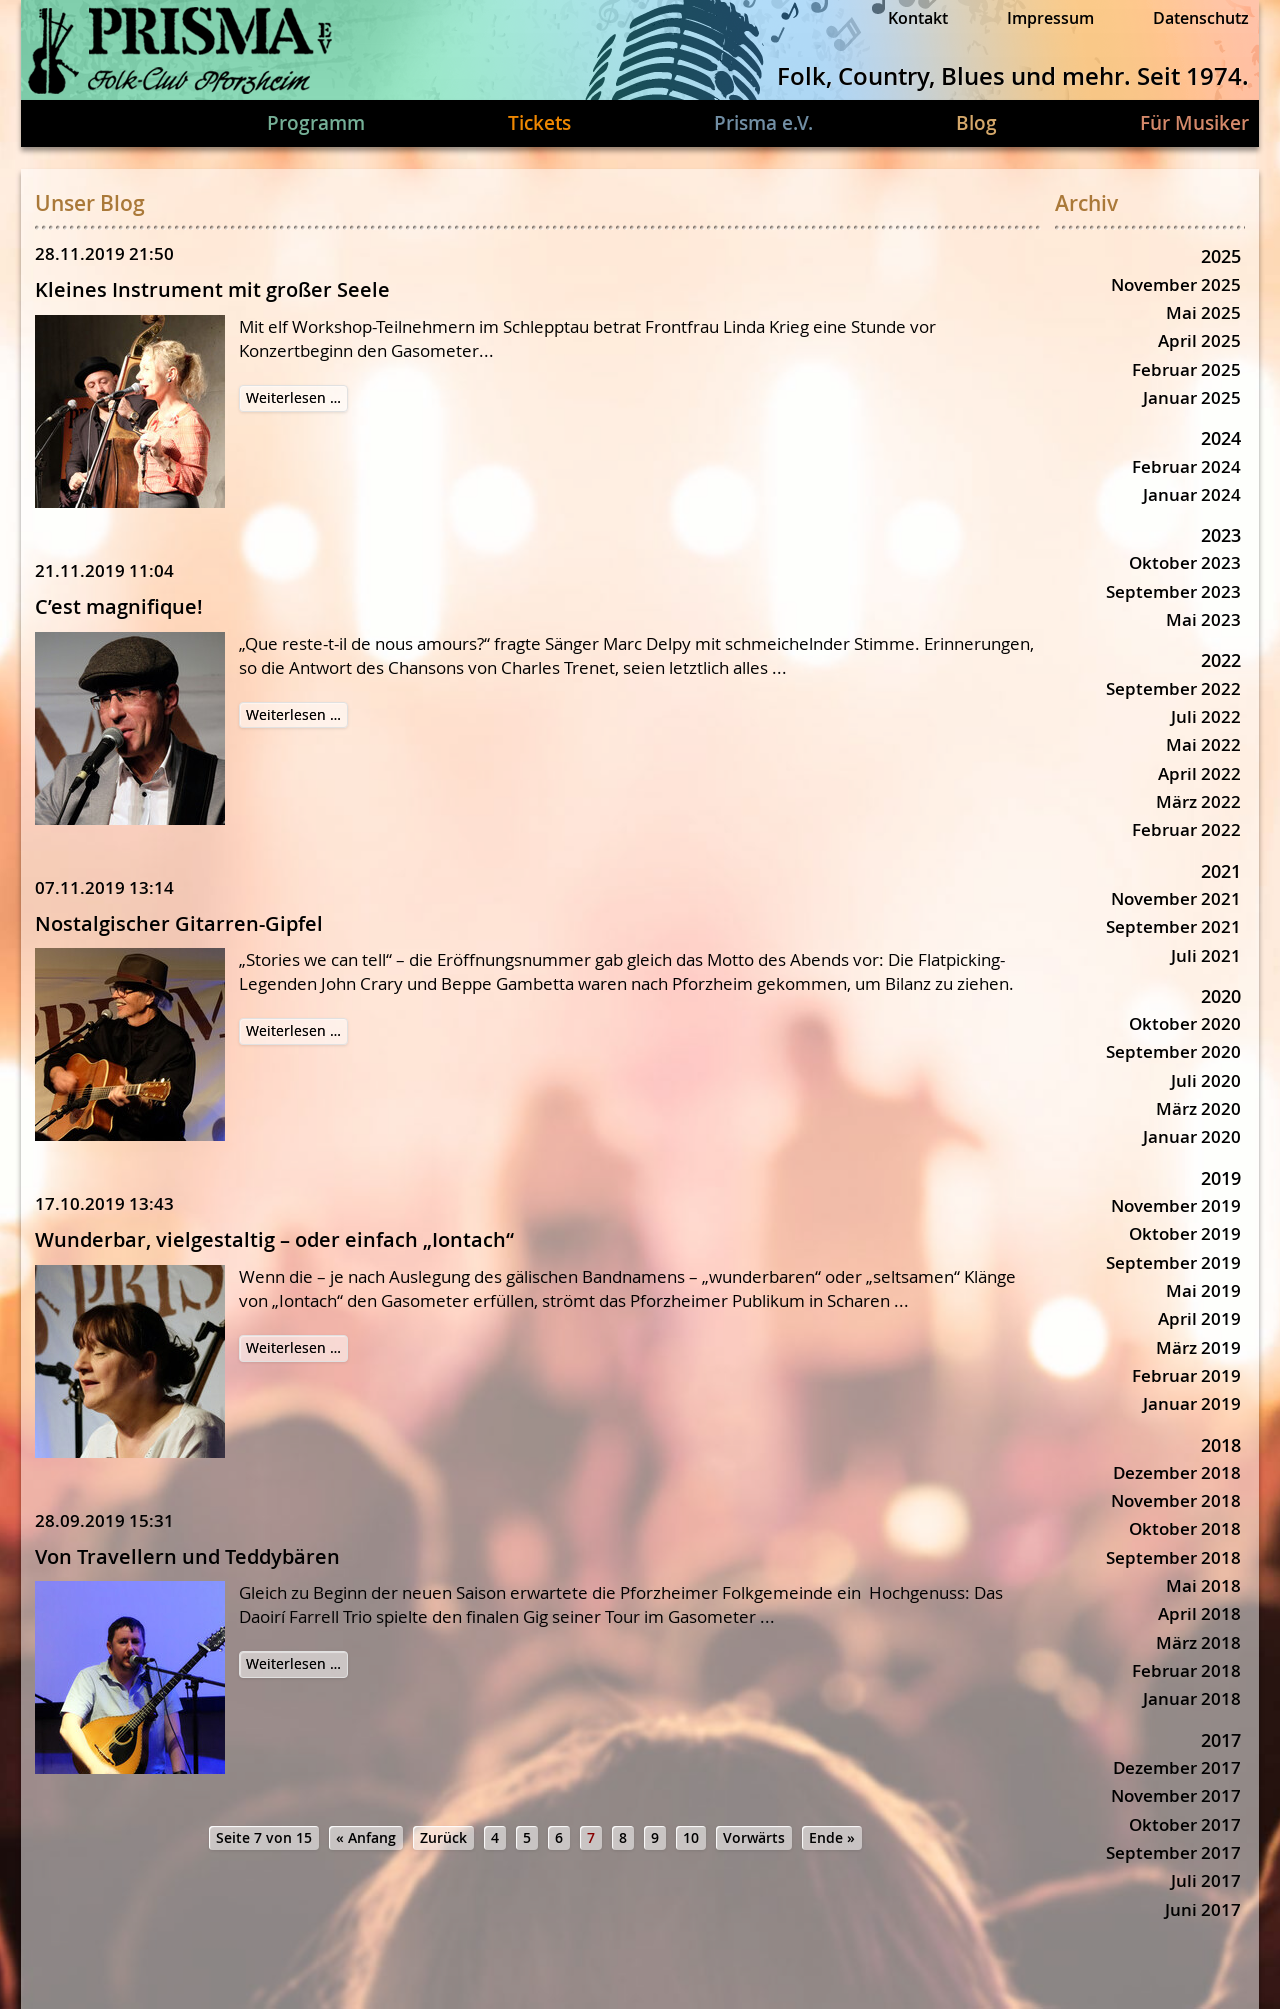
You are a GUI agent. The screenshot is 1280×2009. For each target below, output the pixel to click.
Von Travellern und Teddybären (187, 1556)
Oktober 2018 (1185, 1528)
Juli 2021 (1206, 955)
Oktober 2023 (1185, 562)
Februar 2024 (1186, 466)
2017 (1221, 1740)
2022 (1221, 660)
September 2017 (1173, 1852)
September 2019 (1173, 1262)
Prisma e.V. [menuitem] (763, 123)
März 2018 (1198, 1642)
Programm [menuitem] (316, 123)
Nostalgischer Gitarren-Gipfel (179, 923)
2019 (1221, 1178)
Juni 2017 (1203, 1909)
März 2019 (1198, 1347)
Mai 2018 (1203, 1585)
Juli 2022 (1206, 716)
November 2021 (1176, 898)
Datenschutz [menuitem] (1201, 18)
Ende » (832, 1837)
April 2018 (1199, 1613)
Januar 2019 (1192, 1403)
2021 (1221, 871)
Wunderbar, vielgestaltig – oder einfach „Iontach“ (274, 1239)
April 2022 (1199, 773)
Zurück (443, 1837)
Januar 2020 (1192, 1136)
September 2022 (1173, 688)
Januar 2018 (1192, 1698)
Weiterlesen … (297, 399)
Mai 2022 (1203, 744)
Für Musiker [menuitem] (1194, 123)
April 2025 (1199, 340)
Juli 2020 (1206, 1080)
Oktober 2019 (1185, 1233)
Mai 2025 (1203, 312)
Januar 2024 (1192, 494)
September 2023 (1173, 591)
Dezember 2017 (1177, 1767)
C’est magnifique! (119, 606)
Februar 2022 (1186, 829)
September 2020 (1173, 1051)
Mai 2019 (1203, 1290)
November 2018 (1176, 1500)
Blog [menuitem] (976, 123)
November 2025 (1176, 284)
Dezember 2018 (1177, 1472)
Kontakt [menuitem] (918, 18)
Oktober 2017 (1185, 1824)
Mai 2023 (1203, 619)
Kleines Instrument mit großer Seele (212, 289)
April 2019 (1199, 1318)
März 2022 (1198, 801)
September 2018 (1173, 1557)
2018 (1221, 1445)
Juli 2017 (1206, 1880)
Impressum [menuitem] (1050, 18)
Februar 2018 (1186, 1670)
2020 (1221, 996)
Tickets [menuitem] (539, 123)
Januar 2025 (1192, 397)
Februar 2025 (1186, 369)
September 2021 (1173, 926)
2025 (1221, 256)
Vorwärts (754, 1837)
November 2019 (1176, 1205)
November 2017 (1176, 1795)
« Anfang (366, 1837)
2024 (1221, 438)
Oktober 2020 (1185, 1023)
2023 (1221, 535)
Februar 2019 (1186, 1375)
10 (691, 1837)
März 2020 (1198, 1108)
